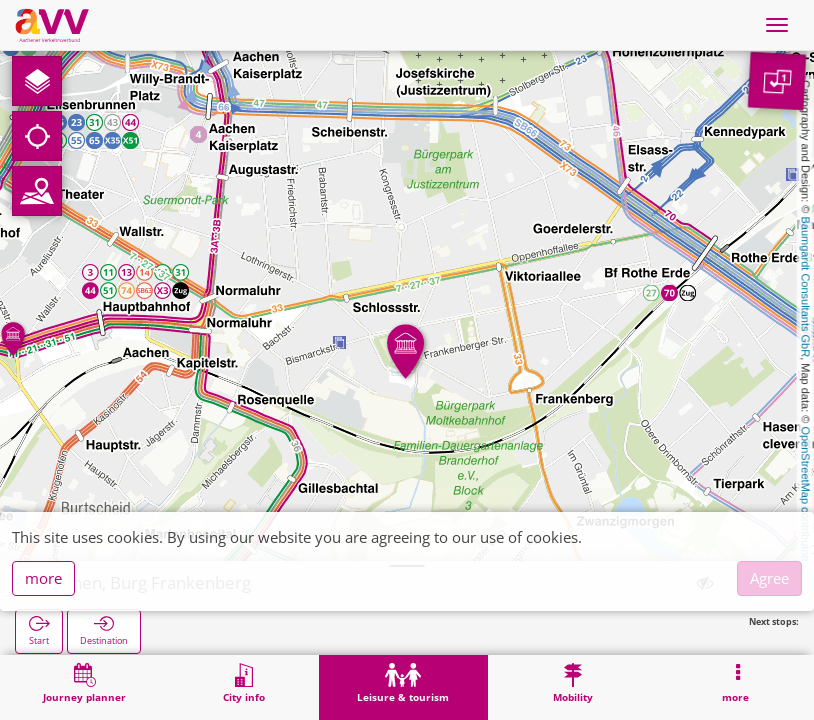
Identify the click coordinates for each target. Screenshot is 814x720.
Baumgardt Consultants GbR (806, 287)
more (43, 578)
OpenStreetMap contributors (806, 495)
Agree (769, 578)
